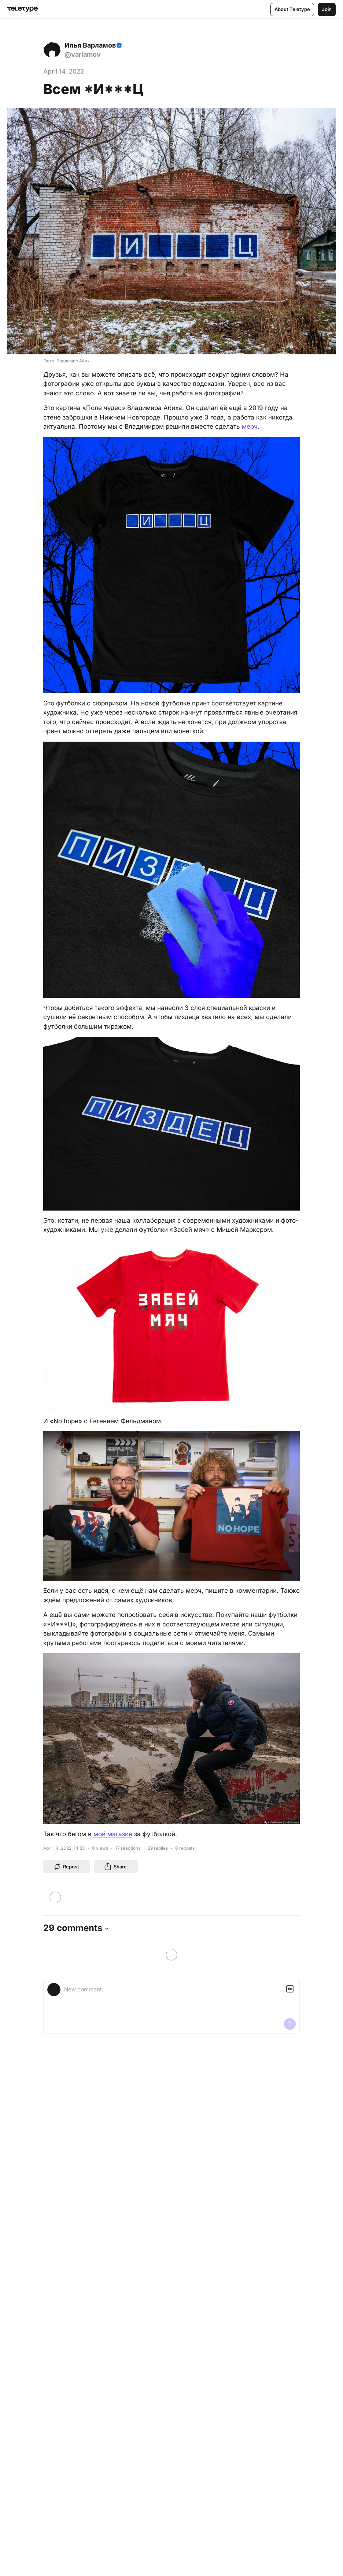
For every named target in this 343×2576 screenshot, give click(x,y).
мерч (250, 426)
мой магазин (112, 1834)
